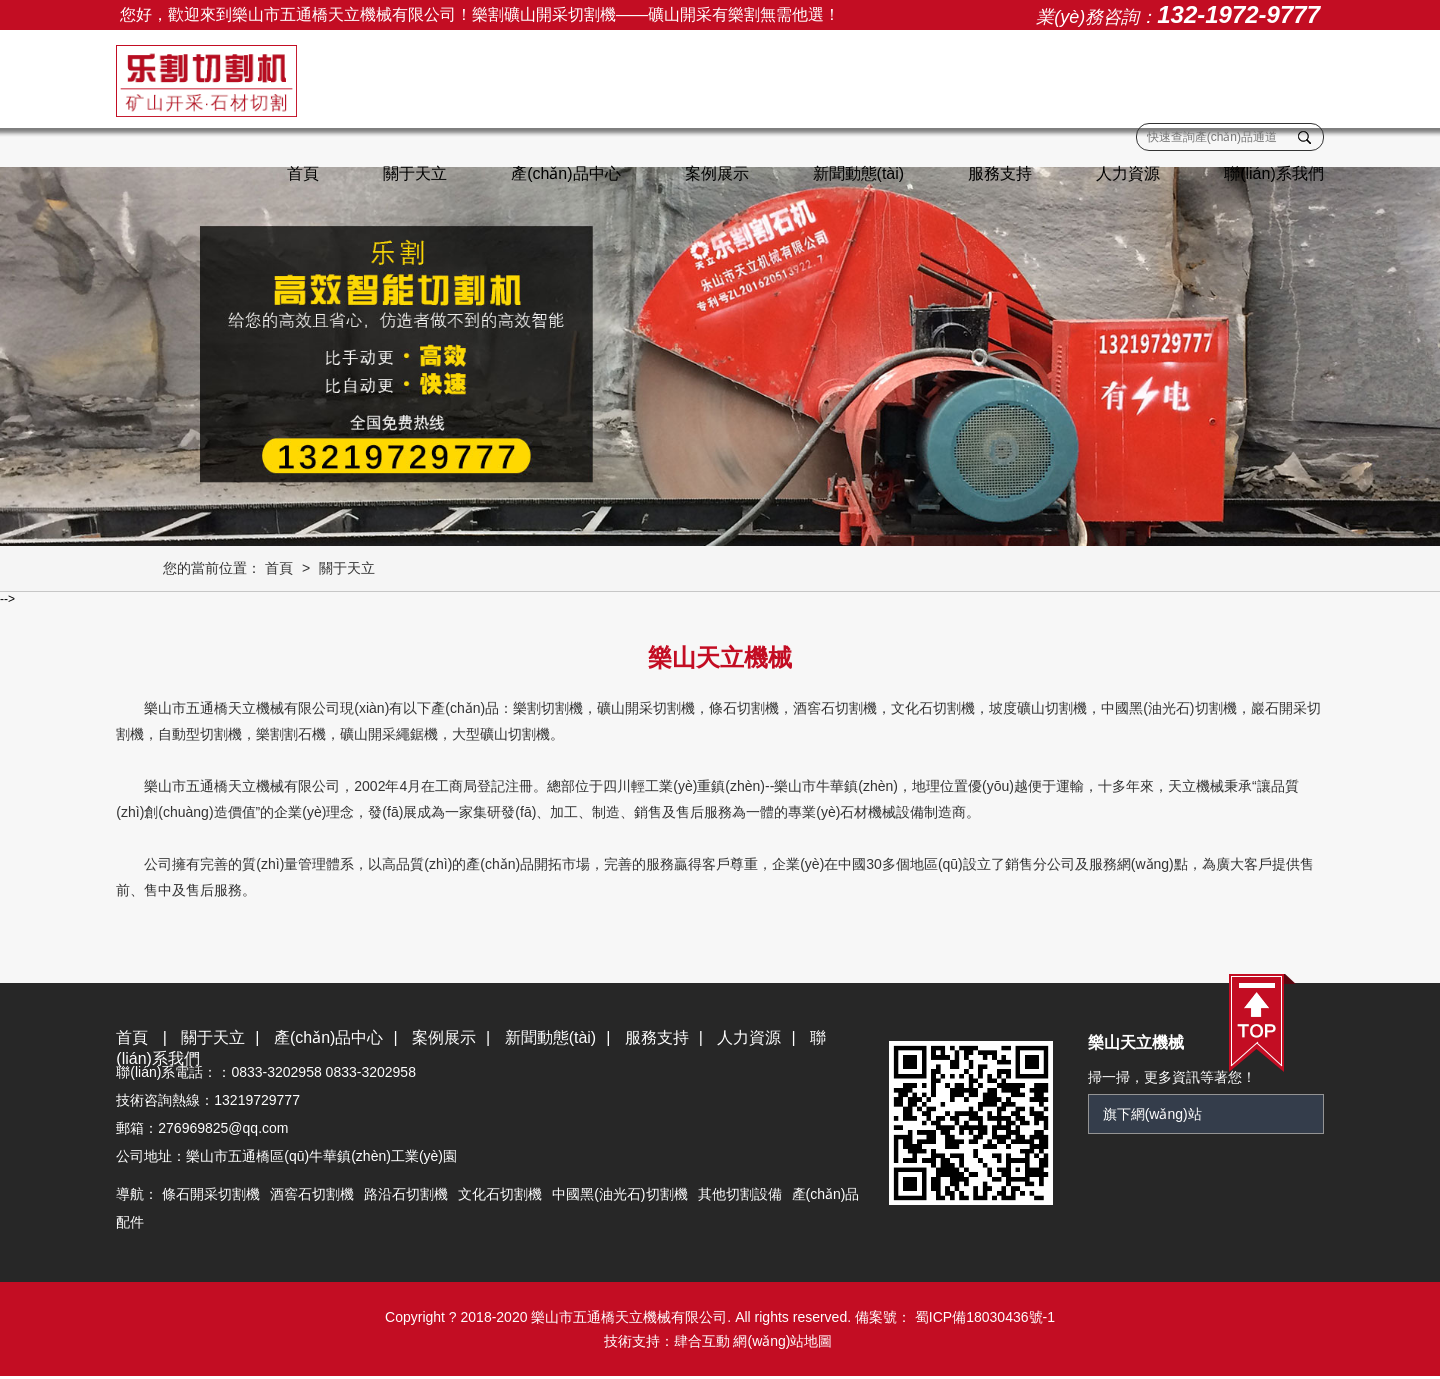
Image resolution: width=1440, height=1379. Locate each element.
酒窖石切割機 (316, 1196)
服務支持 (996, 173)
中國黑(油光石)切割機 (623, 1196)
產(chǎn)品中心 (561, 173)
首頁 (299, 173)
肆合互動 (702, 1344)
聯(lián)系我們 (1270, 173)
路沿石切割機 (410, 1196)
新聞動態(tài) (855, 173)
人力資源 (1124, 173)
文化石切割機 (504, 1196)
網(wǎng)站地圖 (782, 1344)
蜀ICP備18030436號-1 (983, 1320)
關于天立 (411, 173)
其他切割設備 (743, 1196)
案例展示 (713, 173)
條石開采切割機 (215, 1196)
